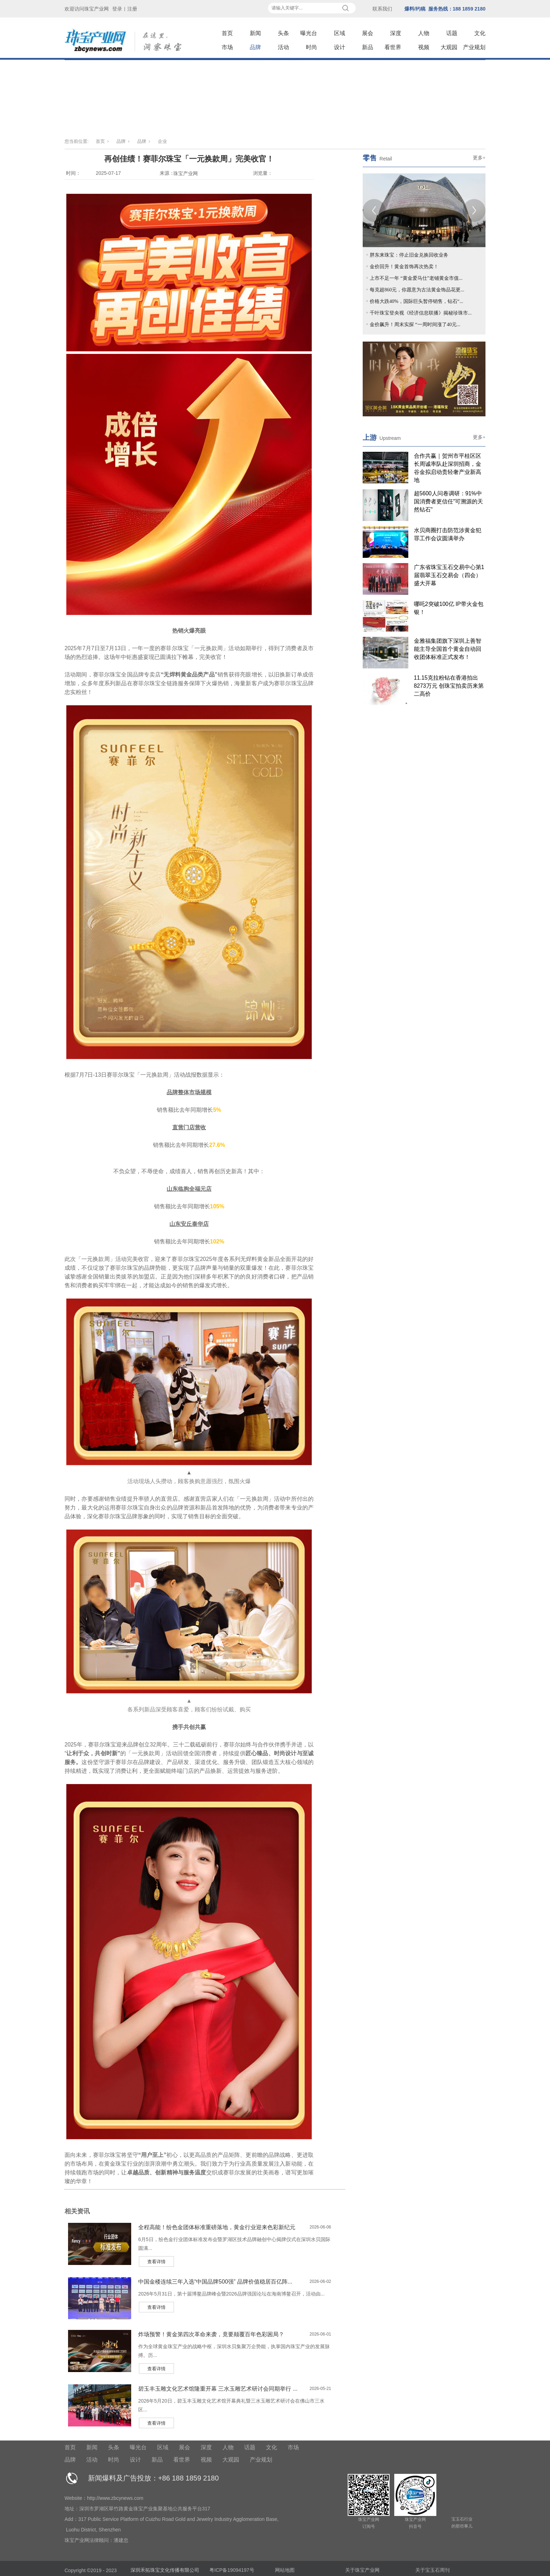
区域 (339, 33)
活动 (283, 47)
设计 (339, 47)
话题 (451, 33)
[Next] (474, 210)
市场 (227, 47)
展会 (367, 33)
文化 (479, 33)
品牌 (255, 47)
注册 (132, 9)
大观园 (449, 47)
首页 (227, 33)
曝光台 (308, 33)
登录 (117, 9)
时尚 (311, 47)
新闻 (255, 33)
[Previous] (374, 210)
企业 (162, 141)
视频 (423, 47)
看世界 (392, 47)
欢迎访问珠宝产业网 (87, 9)
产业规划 (474, 47)
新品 (367, 47)
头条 (283, 33)
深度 (395, 33)
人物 (423, 33)
